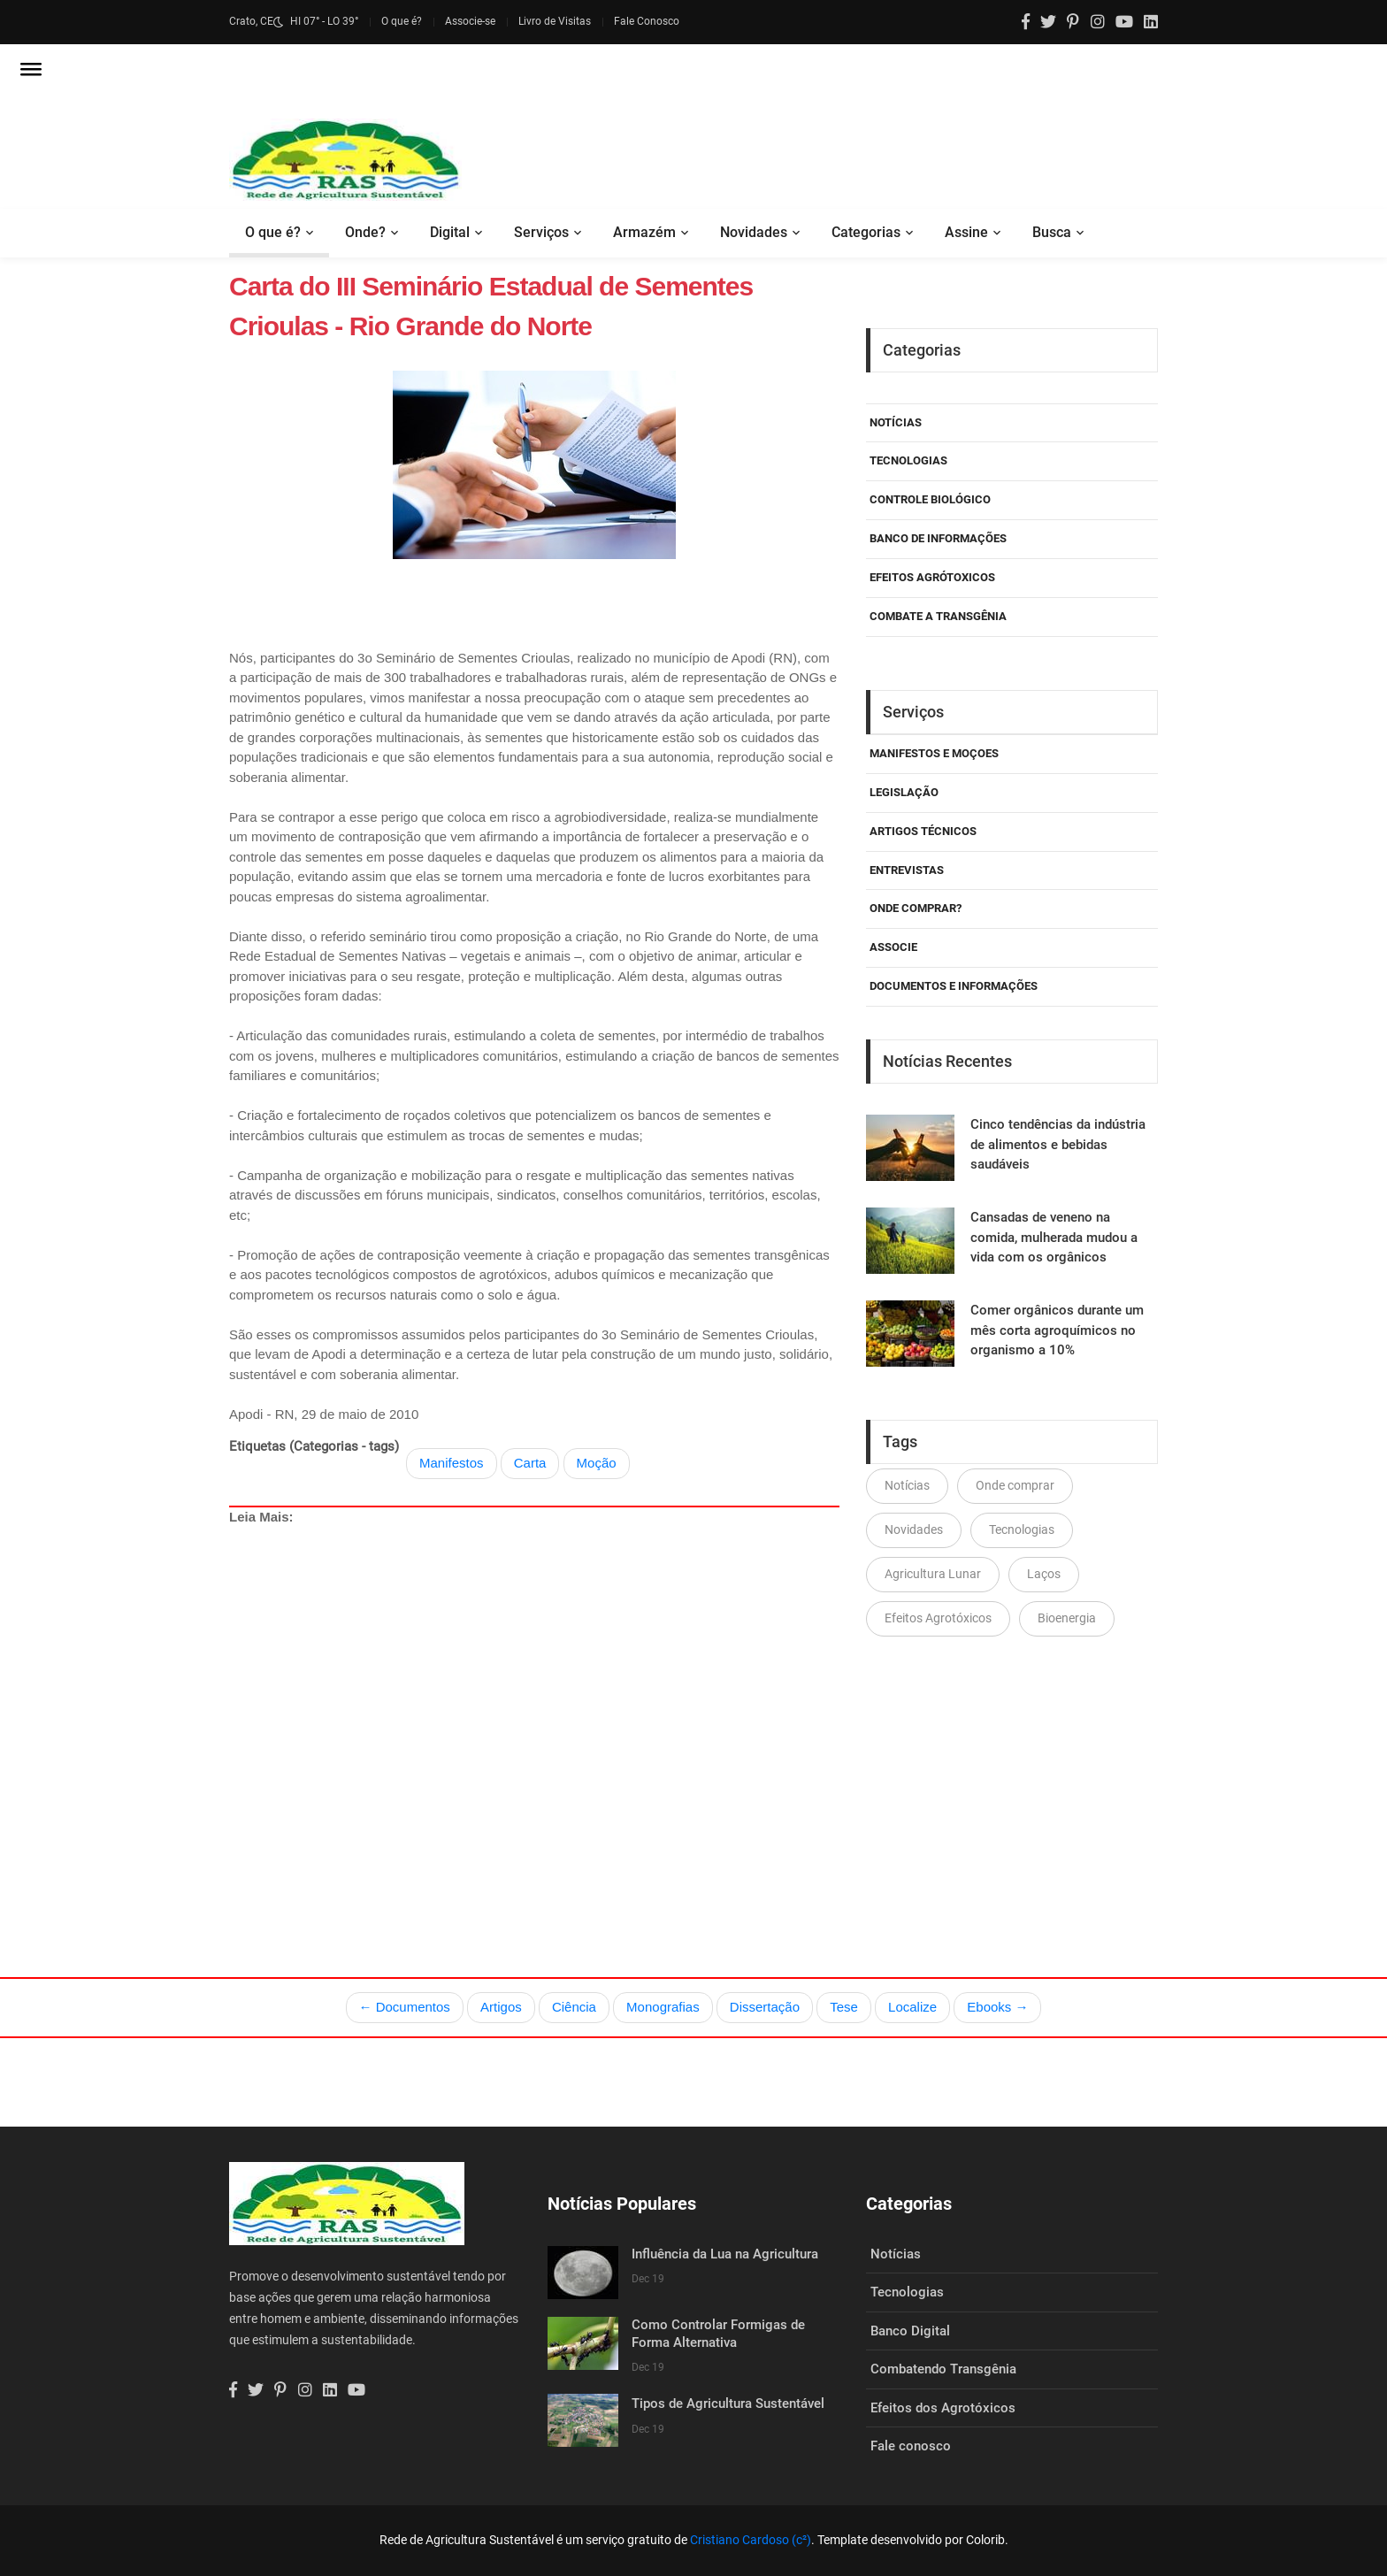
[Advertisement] (534, 1710)
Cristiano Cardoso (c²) (750, 2540)
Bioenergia (1067, 1618)
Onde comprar (1015, 1485)
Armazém (644, 232)
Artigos (501, 2006)
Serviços (541, 232)
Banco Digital (910, 2331)
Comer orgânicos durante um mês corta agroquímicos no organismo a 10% (1057, 1330)
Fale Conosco (646, 21)
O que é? (401, 21)
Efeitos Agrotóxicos (938, 1618)
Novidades (753, 232)
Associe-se (470, 21)
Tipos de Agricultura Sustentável (728, 2403)
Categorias (865, 232)
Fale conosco (910, 2446)
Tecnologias (908, 460)
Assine (966, 232)
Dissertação (765, 2006)
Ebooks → (997, 2006)
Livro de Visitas (554, 21)
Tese (844, 2006)
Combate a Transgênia (938, 616)
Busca (1051, 232)
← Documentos (404, 2006)
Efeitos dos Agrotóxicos (942, 2408)
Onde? (365, 232)
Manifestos (451, 1462)
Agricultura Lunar (933, 1574)
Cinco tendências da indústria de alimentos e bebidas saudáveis (1058, 1144)
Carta (530, 1462)
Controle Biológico (930, 499)
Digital (450, 232)
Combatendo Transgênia (943, 2369)
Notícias (896, 422)
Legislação (904, 792)
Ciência (574, 2006)
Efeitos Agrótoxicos (932, 577)
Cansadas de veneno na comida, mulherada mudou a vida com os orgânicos (1054, 1237)
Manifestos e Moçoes (934, 753)
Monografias (663, 2006)
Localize (912, 2006)
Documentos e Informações (954, 986)
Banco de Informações (938, 538)
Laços (1044, 1574)
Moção (597, 1462)
